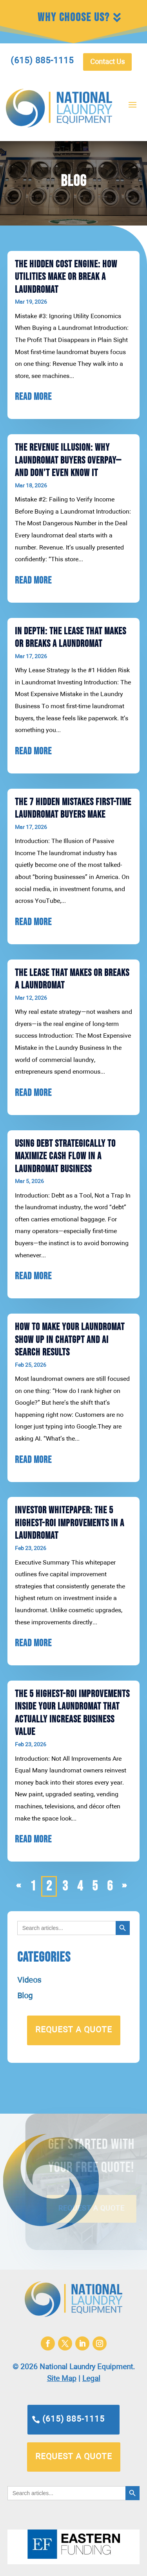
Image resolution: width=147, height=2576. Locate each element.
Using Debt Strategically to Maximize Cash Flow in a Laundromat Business (65, 1156)
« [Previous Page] (18, 1886)
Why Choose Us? (74, 18)
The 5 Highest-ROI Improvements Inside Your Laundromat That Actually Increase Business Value (72, 1713)
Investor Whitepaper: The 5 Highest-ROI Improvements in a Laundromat (69, 1523)
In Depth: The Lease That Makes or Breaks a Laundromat (70, 637)
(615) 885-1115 (73, 2419)
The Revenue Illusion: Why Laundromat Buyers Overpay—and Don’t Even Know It (68, 460)
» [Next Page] (124, 1886)
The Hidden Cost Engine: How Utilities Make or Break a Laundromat (66, 277)
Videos (29, 1980)
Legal (91, 2379)
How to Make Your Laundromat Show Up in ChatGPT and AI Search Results (70, 1340)
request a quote (73, 2030)
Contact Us (107, 62)
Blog (25, 1996)
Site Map (61, 2379)
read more (33, 397)
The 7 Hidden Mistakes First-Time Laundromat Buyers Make (73, 808)
